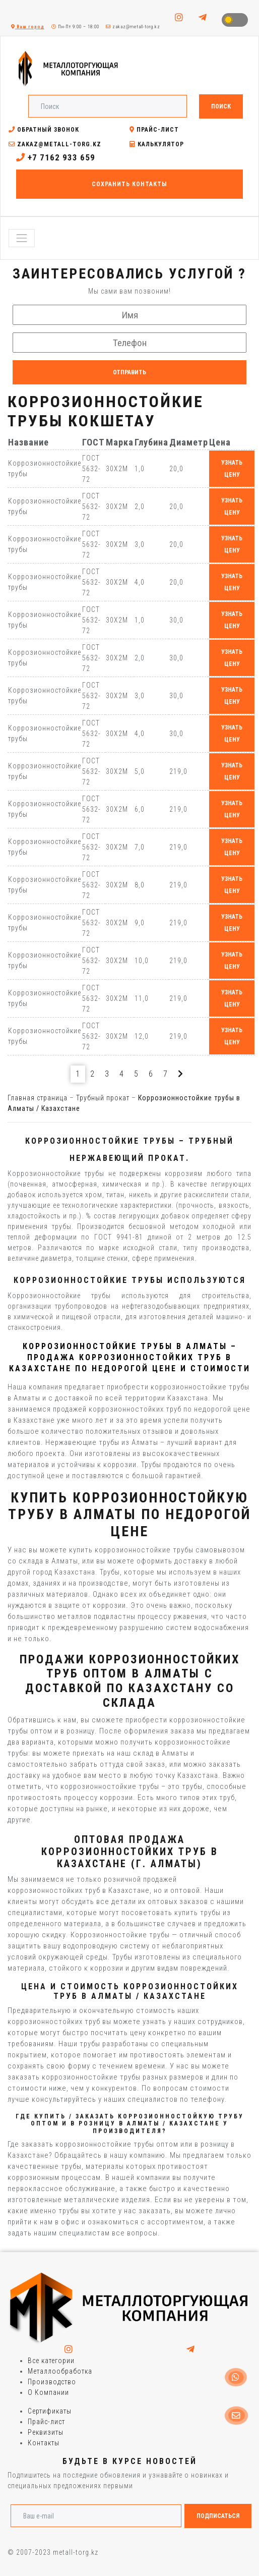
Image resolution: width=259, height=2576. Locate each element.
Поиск (221, 106)
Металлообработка (60, 2371)
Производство (52, 2382)
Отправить (129, 372)
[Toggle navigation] (22, 238)
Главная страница (38, 1098)
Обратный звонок (44, 129)
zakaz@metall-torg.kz (133, 26)
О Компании (48, 2392)
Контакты (43, 2443)
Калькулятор (157, 144)
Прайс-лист (154, 129)
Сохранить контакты (129, 184)
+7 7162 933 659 (55, 157)
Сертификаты (50, 2411)
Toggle (235, 20)
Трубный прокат (103, 1098)
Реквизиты (45, 2432)
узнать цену (231, 468)
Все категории (51, 2361)
